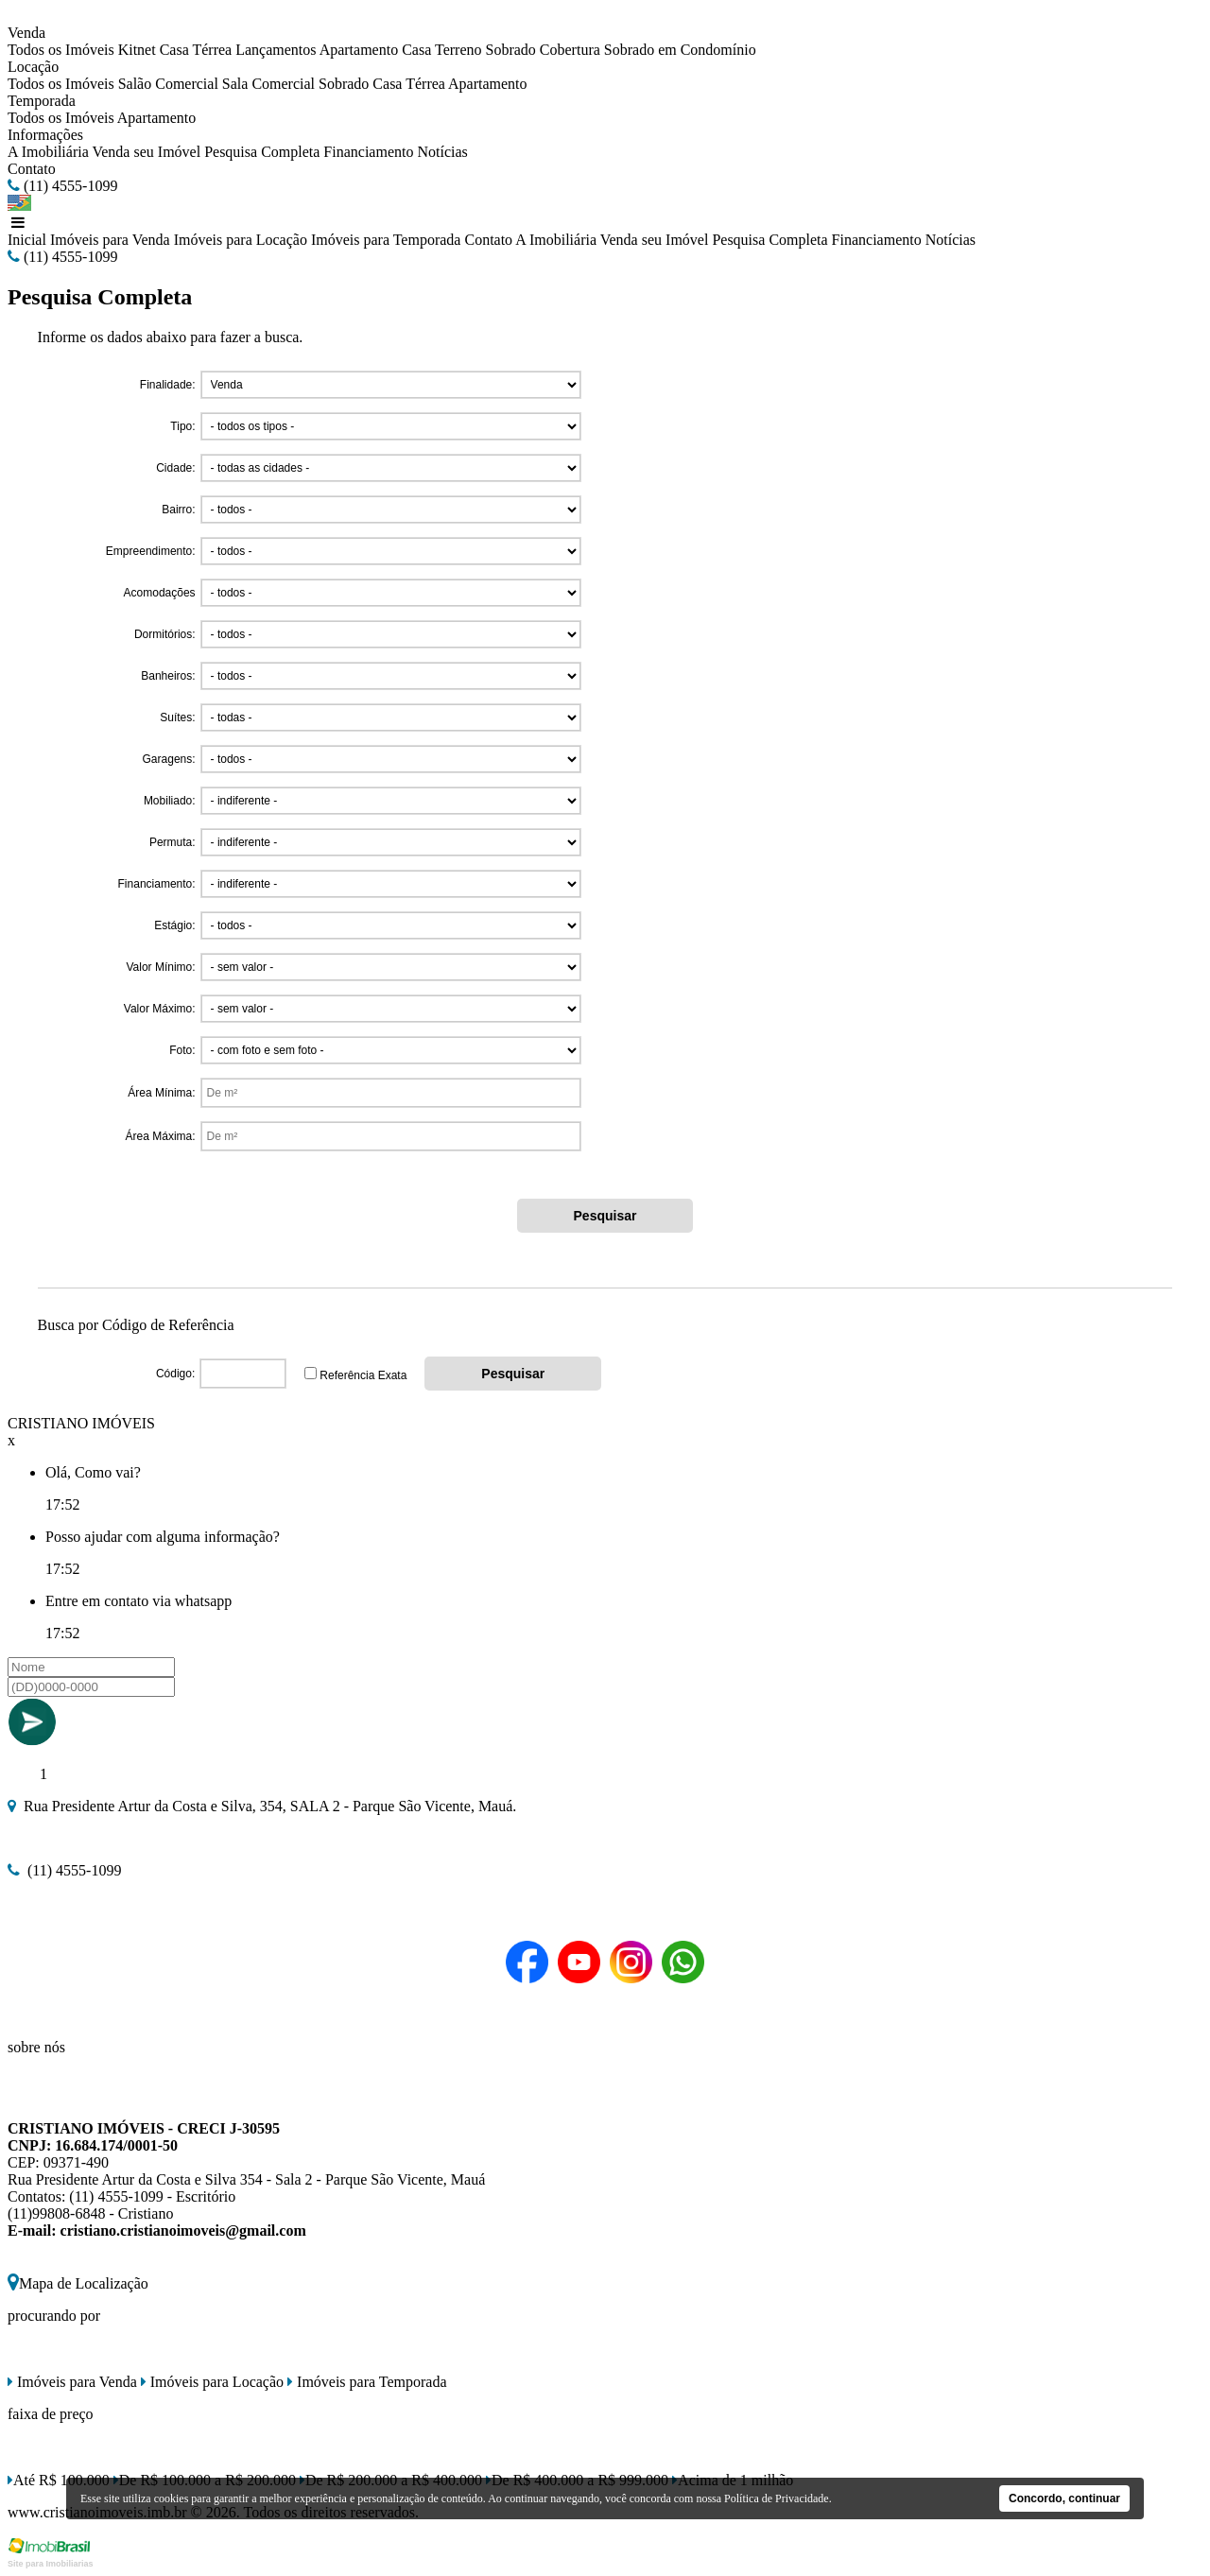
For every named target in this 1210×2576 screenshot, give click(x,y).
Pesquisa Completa (262, 152)
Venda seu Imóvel (146, 152)
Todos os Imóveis (61, 50)
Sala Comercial (268, 84)
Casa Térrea (196, 50)
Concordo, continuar (1064, 2498)
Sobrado (511, 50)
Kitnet (137, 50)
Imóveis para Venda (110, 240)
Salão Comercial (168, 84)
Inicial (27, 240)
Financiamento (368, 152)
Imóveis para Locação (240, 240)
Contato (32, 169)
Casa (416, 50)
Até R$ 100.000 (59, 2480)
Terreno (458, 50)
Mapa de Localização (78, 2283)
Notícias (442, 152)
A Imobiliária (48, 152)
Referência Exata (363, 1375)
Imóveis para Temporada (386, 240)
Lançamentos (275, 50)
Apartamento (359, 50)
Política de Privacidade (776, 2498)
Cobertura (570, 50)
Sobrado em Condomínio (680, 50)
